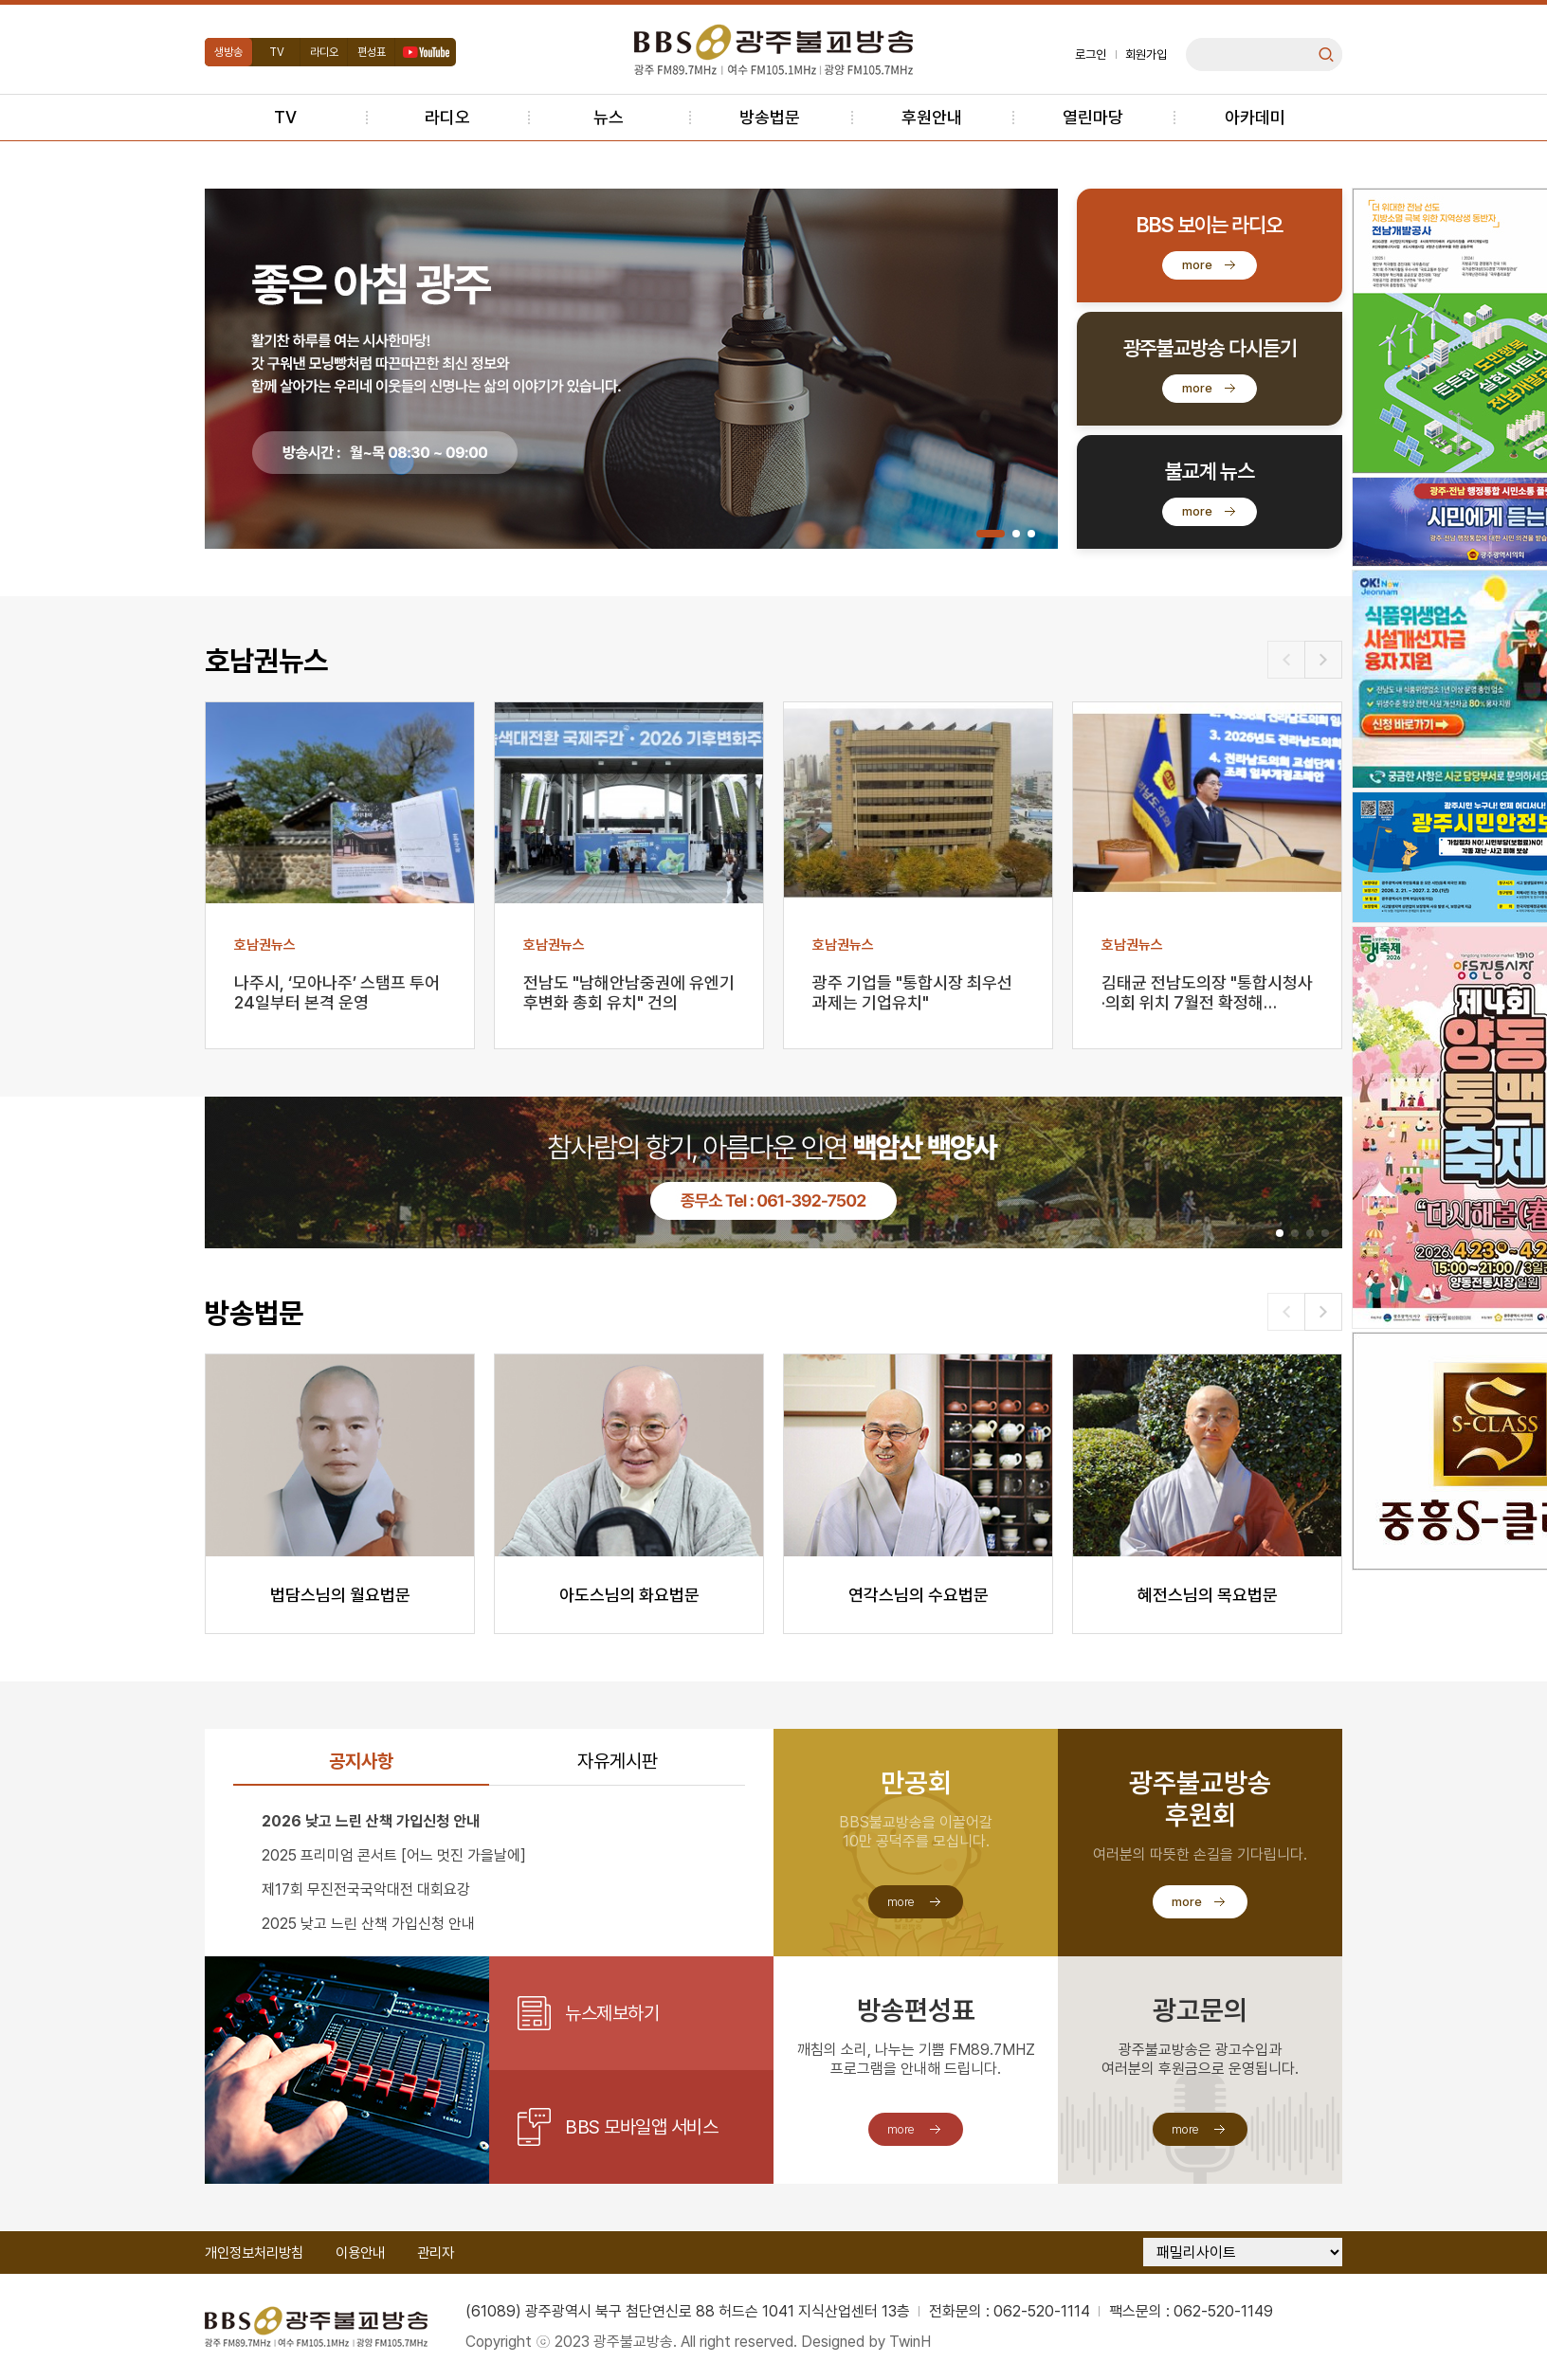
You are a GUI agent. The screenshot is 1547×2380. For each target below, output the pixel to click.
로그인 (1090, 54)
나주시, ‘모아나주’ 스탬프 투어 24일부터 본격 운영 (337, 992)
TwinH (910, 2342)
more (1197, 265)
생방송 (228, 52)
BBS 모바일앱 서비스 (641, 2127)
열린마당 (1093, 117)
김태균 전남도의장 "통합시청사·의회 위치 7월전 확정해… (1207, 992)
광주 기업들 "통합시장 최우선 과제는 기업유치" (912, 992)
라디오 (324, 52)
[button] (990, 533)
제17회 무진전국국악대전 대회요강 (366, 1889)
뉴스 (608, 117)
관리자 (435, 2253)
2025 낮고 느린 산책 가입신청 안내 (368, 1924)
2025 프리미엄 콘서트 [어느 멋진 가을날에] (394, 1855)
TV (276, 52)
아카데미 (1255, 117)
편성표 (371, 52)
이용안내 (360, 2253)
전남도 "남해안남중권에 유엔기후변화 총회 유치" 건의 (629, 992)
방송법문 (769, 117)
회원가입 (1146, 54)
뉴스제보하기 (612, 2013)
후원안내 (931, 117)
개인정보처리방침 (254, 2253)
